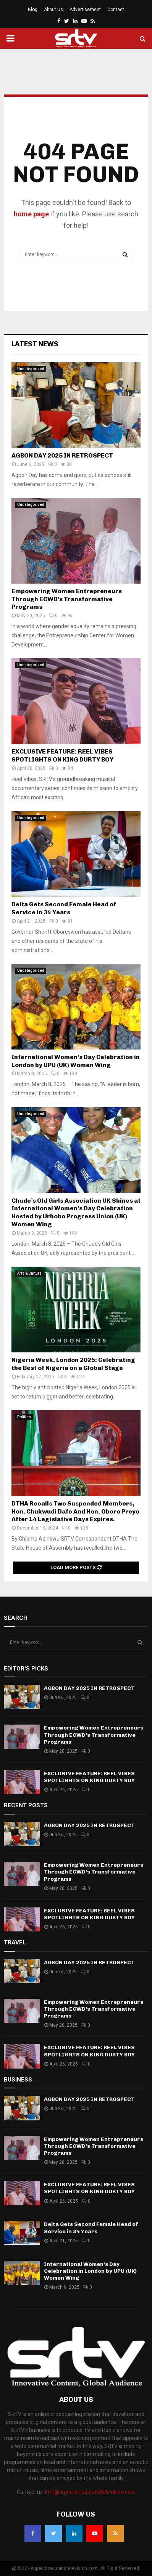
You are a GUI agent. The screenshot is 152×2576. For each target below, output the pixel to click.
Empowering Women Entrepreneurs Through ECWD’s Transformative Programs (66, 599)
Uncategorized (30, 369)
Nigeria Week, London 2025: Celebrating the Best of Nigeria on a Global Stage (73, 1363)
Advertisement (85, 9)
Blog (32, 9)
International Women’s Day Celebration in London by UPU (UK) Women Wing (75, 1061)
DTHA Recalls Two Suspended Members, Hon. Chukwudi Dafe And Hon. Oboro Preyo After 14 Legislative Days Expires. (75, 1511)
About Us (53, 9)
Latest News (34, 344)
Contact (115, 9)
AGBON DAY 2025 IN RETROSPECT (62, 455)
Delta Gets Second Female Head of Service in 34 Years (63, 908)
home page (31, 214)
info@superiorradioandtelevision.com (90, 2492)
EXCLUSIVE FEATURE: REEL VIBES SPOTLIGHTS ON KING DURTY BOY (62, 755)
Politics (24, 1417)
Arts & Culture (29, 1273)
